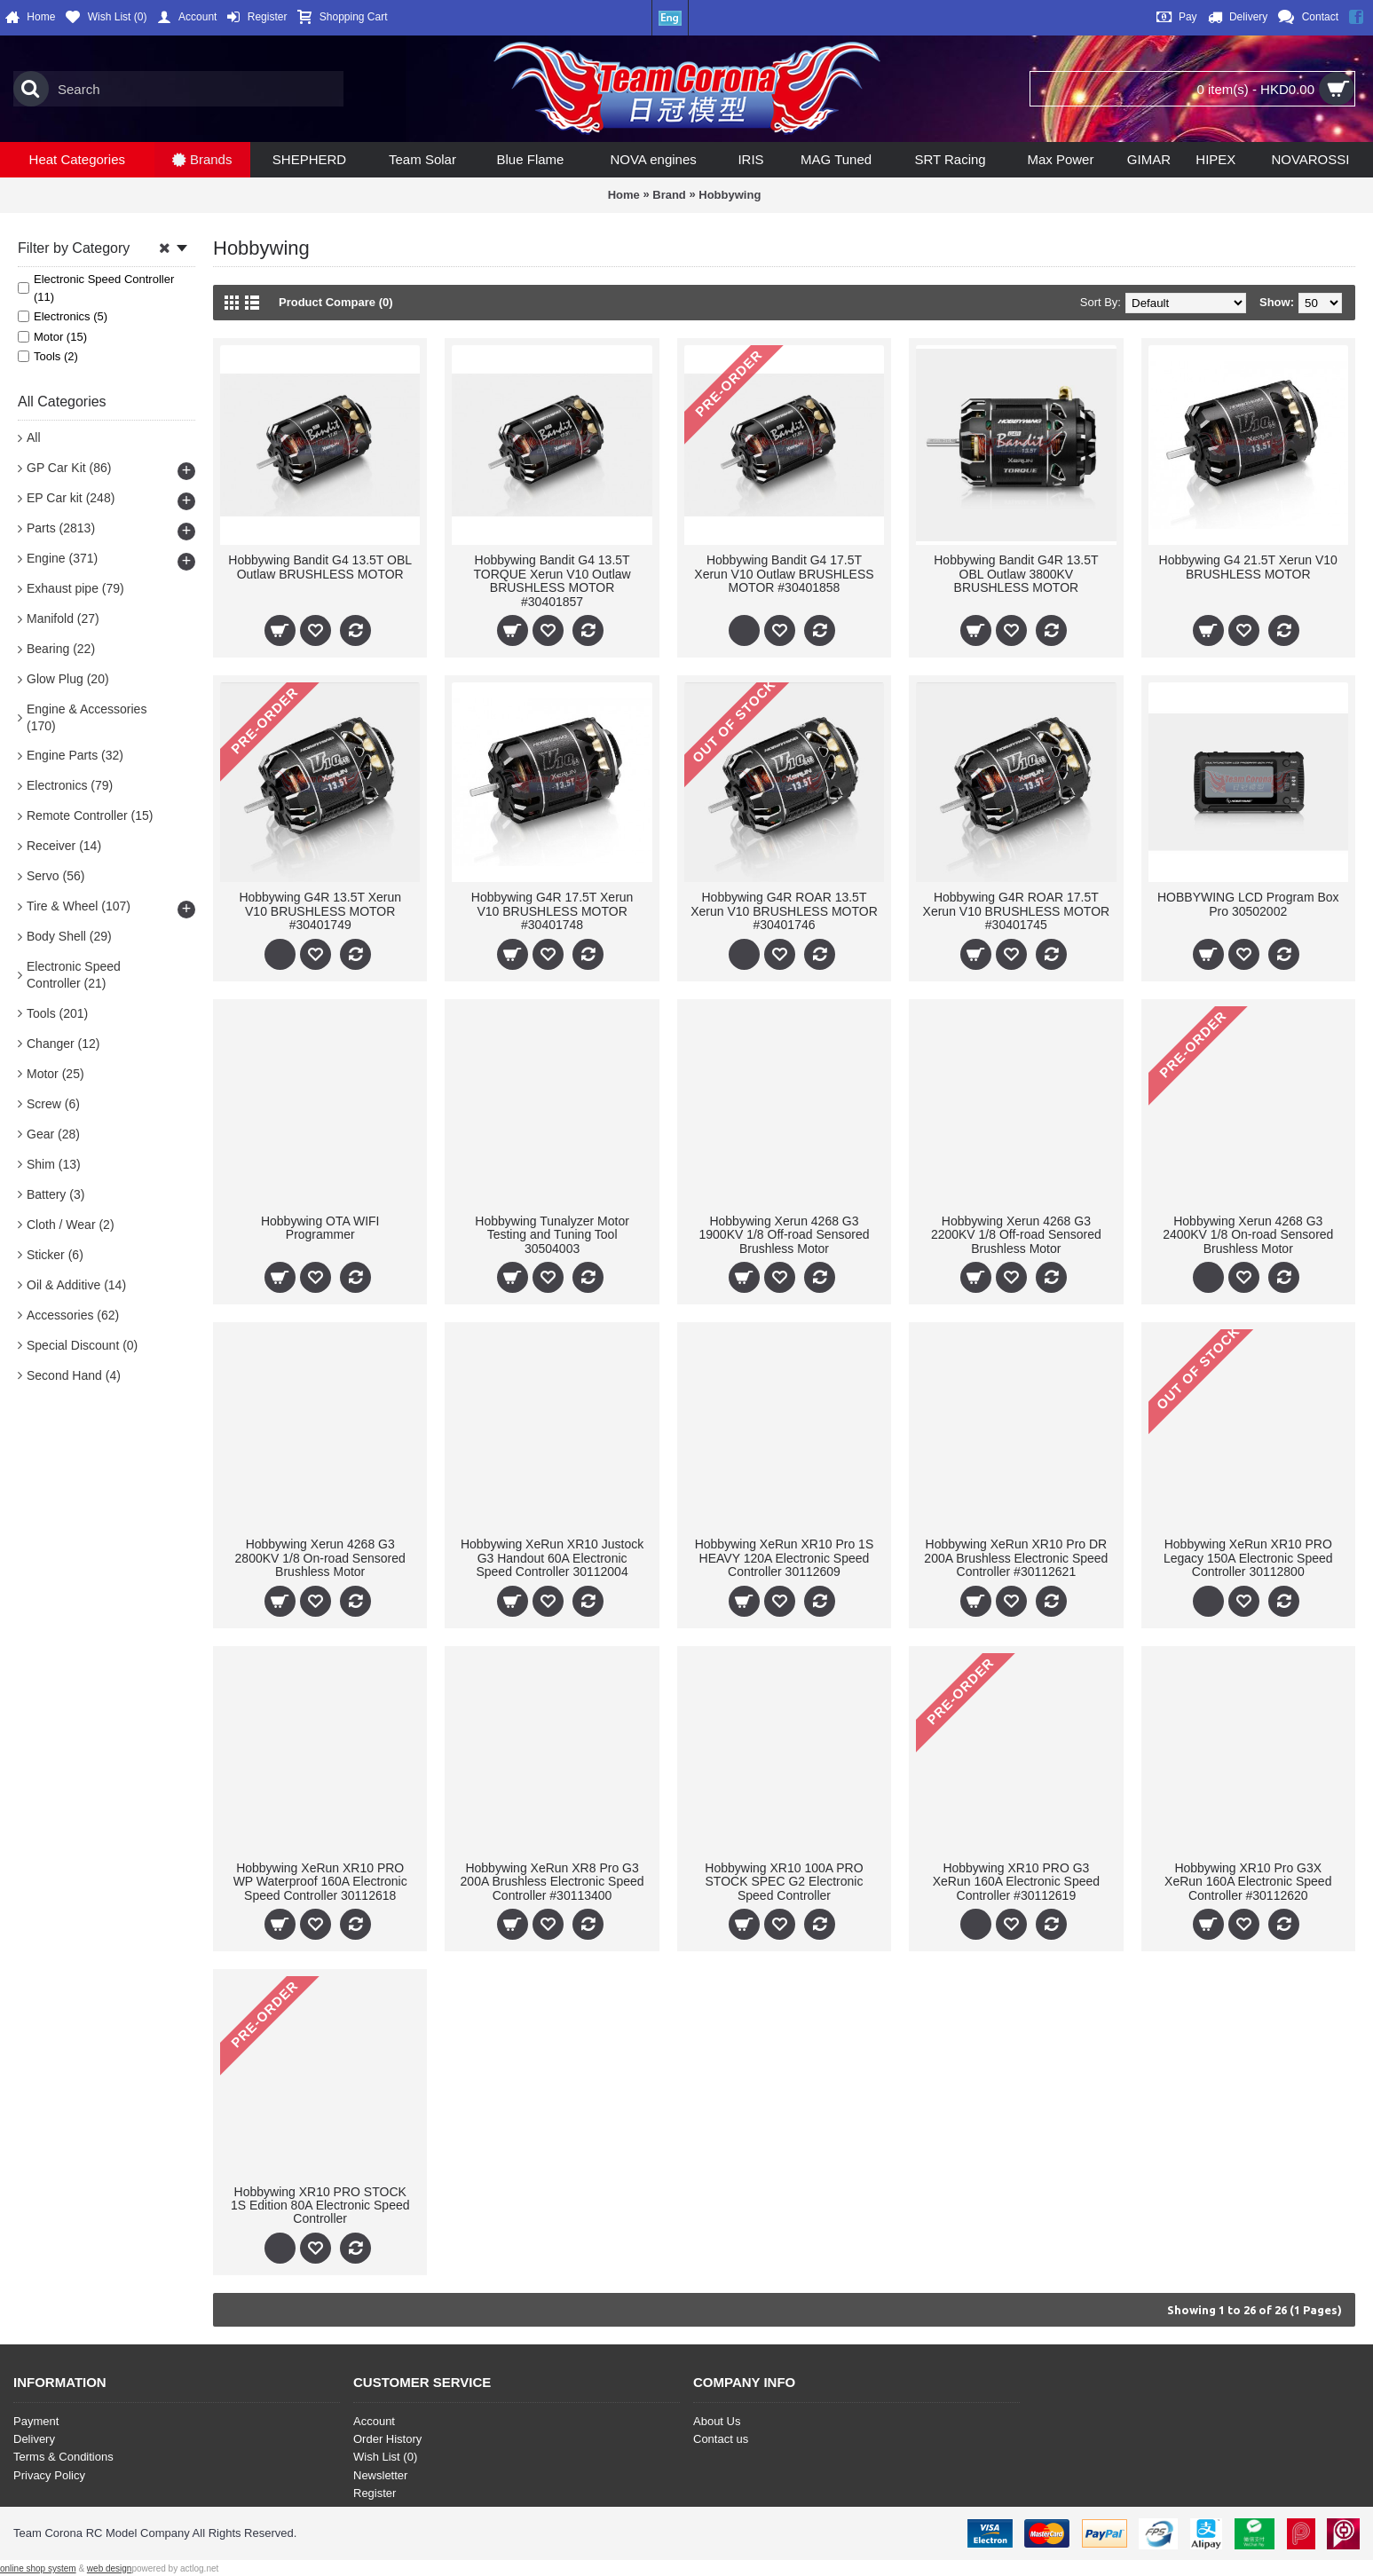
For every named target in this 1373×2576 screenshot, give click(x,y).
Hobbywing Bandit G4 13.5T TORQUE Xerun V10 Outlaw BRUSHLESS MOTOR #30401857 (552, 580)
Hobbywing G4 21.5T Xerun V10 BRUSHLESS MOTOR (1248, 566)
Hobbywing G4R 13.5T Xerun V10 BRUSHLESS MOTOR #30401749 (320, 911)
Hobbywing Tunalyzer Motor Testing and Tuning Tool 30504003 (552, 1235)
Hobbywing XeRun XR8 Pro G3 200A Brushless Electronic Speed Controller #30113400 (552, 1881)
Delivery (34, 2439)
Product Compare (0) (336, 302)
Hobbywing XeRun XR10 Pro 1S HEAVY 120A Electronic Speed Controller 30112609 (784, 1558)
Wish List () (385, 2456)
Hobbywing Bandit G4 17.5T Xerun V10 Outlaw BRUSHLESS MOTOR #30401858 (783, 574)
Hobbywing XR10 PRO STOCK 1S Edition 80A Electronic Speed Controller (320, 2205)
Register (374, 2493)
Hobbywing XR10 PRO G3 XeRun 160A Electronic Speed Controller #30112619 (1016, 1881)
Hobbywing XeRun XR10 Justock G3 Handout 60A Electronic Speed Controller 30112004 (552, 1558)
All (34, 437)
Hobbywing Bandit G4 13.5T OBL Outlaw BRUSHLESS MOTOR (320, 566)
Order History (387, 2439)
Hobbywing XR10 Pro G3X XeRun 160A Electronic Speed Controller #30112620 (1247, 1881)
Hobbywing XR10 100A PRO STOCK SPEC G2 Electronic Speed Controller (784, 1881)
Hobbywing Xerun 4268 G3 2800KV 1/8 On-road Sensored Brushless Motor (320, 1558)
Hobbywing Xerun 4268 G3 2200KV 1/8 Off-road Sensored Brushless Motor (1016, 1235)
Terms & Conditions (63, 2456)
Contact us (720, 2439)
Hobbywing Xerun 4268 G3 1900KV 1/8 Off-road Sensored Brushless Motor (783, 1235)
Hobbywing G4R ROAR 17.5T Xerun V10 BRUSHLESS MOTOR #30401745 (1016, 911)
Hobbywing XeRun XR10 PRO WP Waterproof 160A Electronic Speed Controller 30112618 (320, 1881)
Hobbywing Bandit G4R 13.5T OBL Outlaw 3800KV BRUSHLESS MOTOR (1016, 574)
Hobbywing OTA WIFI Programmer (320, 1227)
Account (374, 2421)
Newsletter (380, 2475)
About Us (716, 2421)
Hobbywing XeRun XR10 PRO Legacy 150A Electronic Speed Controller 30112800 (1248, 1558)
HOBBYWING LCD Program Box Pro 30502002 (1248, 904)
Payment (36, 2421)
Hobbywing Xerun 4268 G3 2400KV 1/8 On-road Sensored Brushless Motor (1248, 1235)
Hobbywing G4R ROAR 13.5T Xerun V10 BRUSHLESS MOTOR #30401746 (784, 911)
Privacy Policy (49, 2475)
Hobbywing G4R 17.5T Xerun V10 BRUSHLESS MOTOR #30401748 (552, 911)
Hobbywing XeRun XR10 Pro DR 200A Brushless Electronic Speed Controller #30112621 (1016, 1558)
